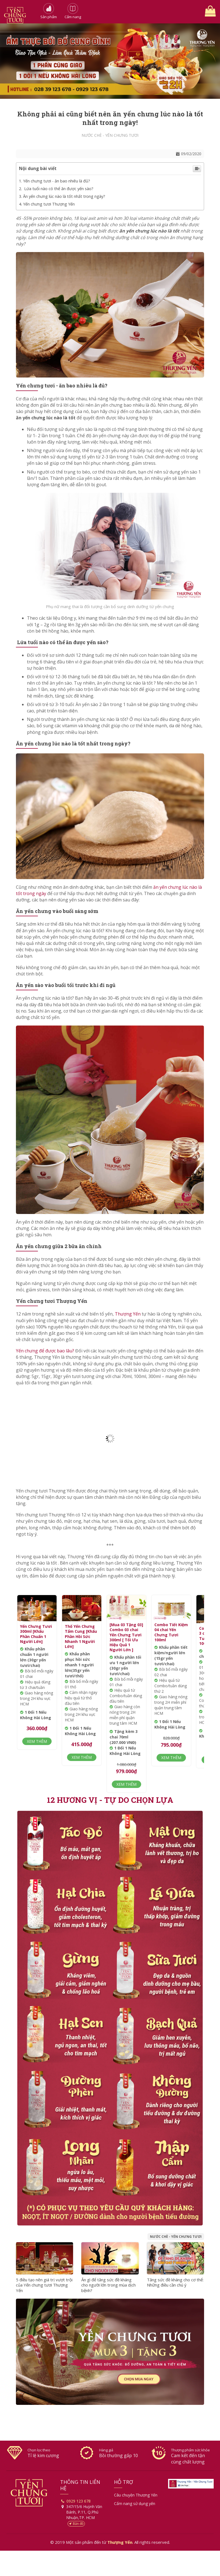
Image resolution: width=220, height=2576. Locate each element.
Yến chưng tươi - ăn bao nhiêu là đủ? (56, 181)
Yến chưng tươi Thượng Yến (49, 204)
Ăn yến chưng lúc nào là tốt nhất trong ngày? (64, 196)
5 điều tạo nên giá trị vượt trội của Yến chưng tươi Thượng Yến (44, 2285)
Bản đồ (76, 2523)
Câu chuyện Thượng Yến (135, 2495)
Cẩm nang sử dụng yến (134, 2503)
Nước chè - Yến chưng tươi (110, 135)
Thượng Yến (21, 15)
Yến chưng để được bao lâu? (45, 1351)
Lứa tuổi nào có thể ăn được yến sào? (58, 188)
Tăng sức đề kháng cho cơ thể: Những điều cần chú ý (175, 2282)
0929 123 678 (75, 2501)
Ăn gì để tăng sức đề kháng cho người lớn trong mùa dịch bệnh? (108, 2285)
